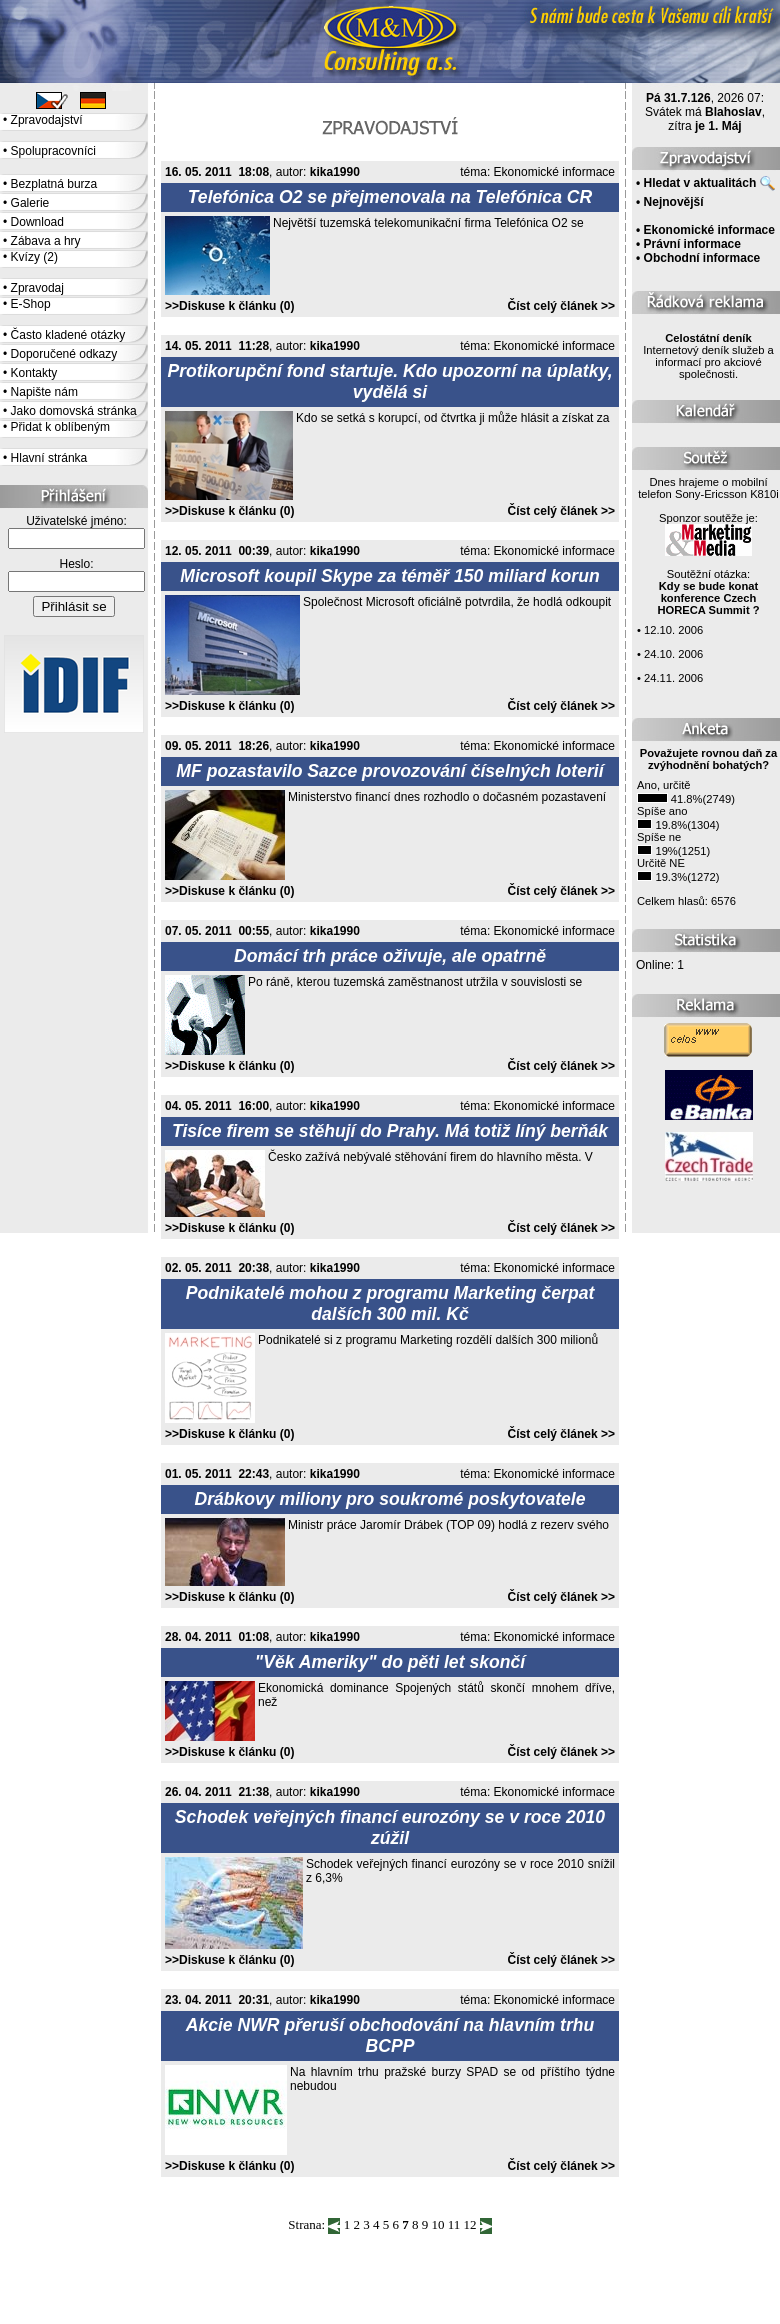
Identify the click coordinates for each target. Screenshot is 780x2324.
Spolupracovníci (53, 151)
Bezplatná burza (54, 184)
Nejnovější (674, 202)
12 (469, 2224)
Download (37, 222)
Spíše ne (659, 837)
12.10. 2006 (673, 630)
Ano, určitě (663, 785)
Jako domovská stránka (74, 411)
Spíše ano (662, 811)
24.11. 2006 (673, 678)
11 (454, 2224)
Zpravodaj (37, 288)
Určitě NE (661, 863)
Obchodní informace (702, 258)
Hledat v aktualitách (700, 183)
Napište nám (44, 392)
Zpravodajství (47, 120)
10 (437, 2224)
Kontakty (34, 373)
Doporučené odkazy (64, 354)
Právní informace (692, 244)
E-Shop (31, 304)
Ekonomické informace (554, 172)
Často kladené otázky (68, 335)
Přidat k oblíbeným (60, 427)
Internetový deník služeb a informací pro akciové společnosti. (708, 356)
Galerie (30, 203)
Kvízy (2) (34, 257)
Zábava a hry (46, 241)
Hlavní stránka (49, 458)
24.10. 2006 (673, 654)
